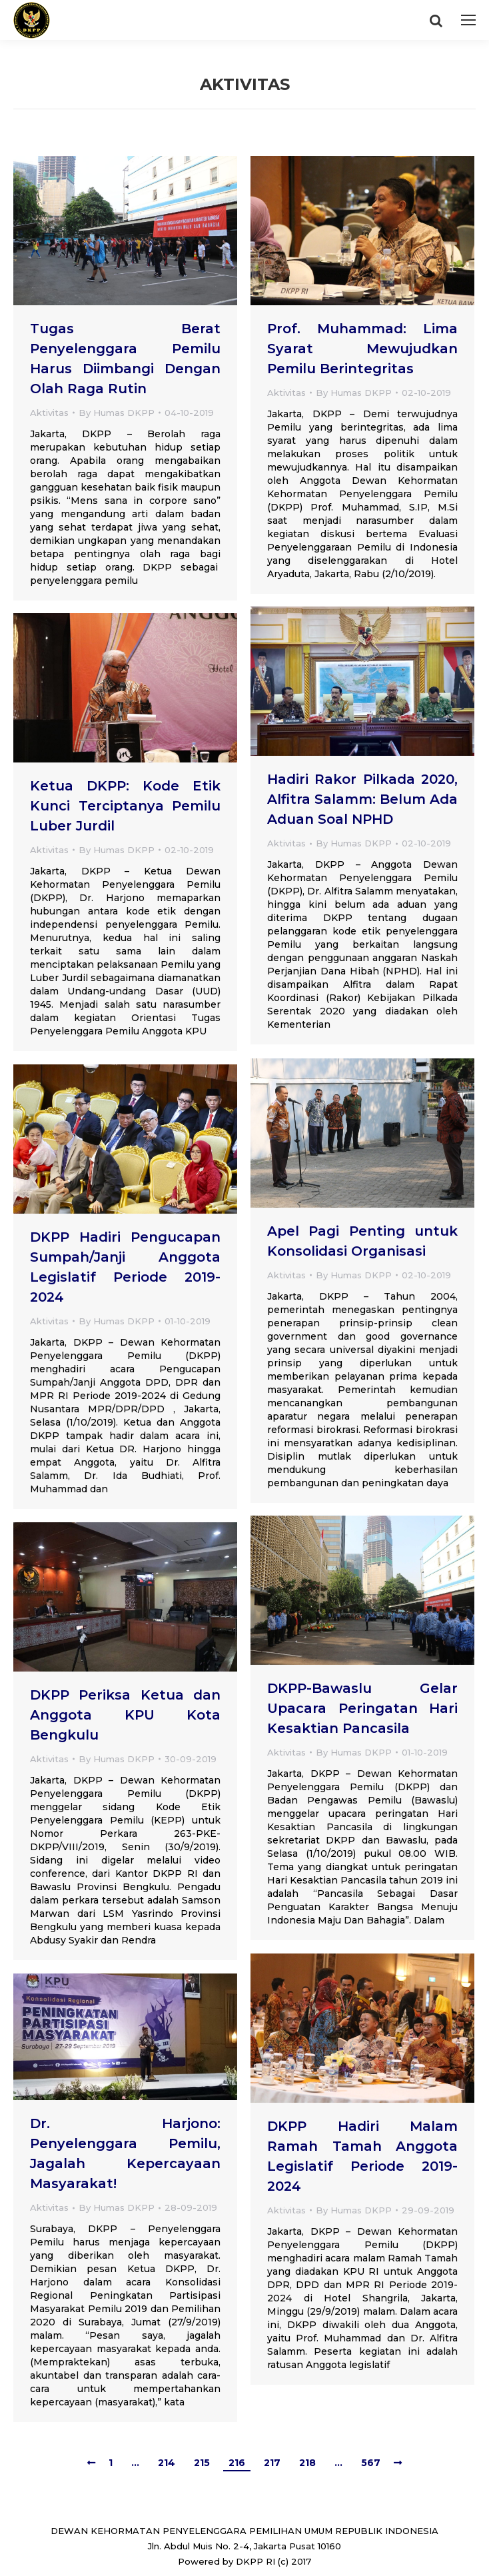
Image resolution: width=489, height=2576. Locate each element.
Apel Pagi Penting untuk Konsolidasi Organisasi (362, 1241)
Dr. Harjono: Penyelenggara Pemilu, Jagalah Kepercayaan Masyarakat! (125, 2153)
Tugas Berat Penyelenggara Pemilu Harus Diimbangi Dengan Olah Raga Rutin (125, 359)
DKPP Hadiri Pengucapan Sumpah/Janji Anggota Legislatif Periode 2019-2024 (125, 1267)
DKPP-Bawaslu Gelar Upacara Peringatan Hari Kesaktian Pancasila (362, 1708)
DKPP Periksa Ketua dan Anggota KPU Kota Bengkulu (125, 1715)
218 (307, 2463)
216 (237, 2463)
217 (272, 2463)
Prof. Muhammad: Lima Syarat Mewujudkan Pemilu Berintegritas (362, 349)
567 (370, 2463)
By (117, 412)
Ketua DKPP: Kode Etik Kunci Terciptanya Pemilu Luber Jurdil (125, 806)
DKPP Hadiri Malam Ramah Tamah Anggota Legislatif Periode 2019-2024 (362, 2156)
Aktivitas (49, 412)
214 (166, 2463)
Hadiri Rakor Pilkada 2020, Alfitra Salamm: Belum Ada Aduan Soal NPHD (362, 799)
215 (202, 2463)
